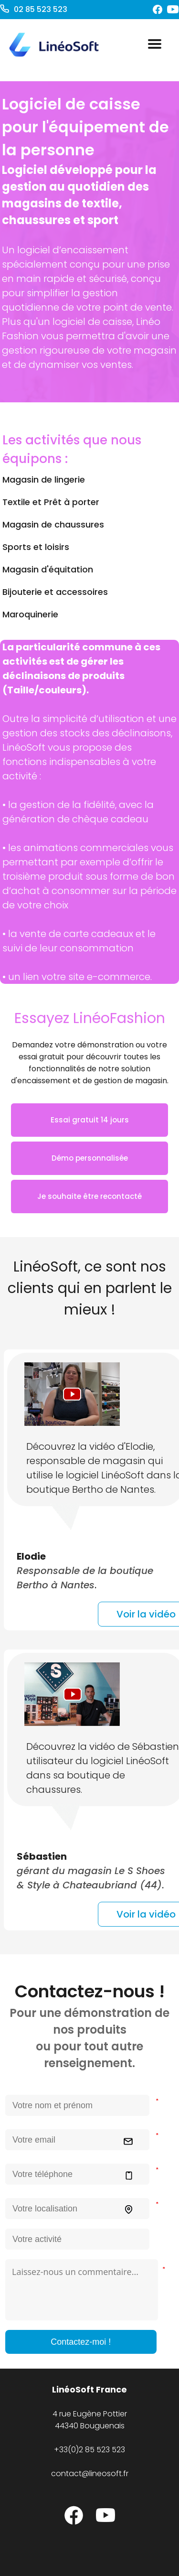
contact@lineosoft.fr (89, 2473)
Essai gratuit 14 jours (90, 1120)
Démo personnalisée (90, 1158)
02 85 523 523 (39, 9)
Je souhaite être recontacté (89, 1196)
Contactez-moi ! (81, 2342)
